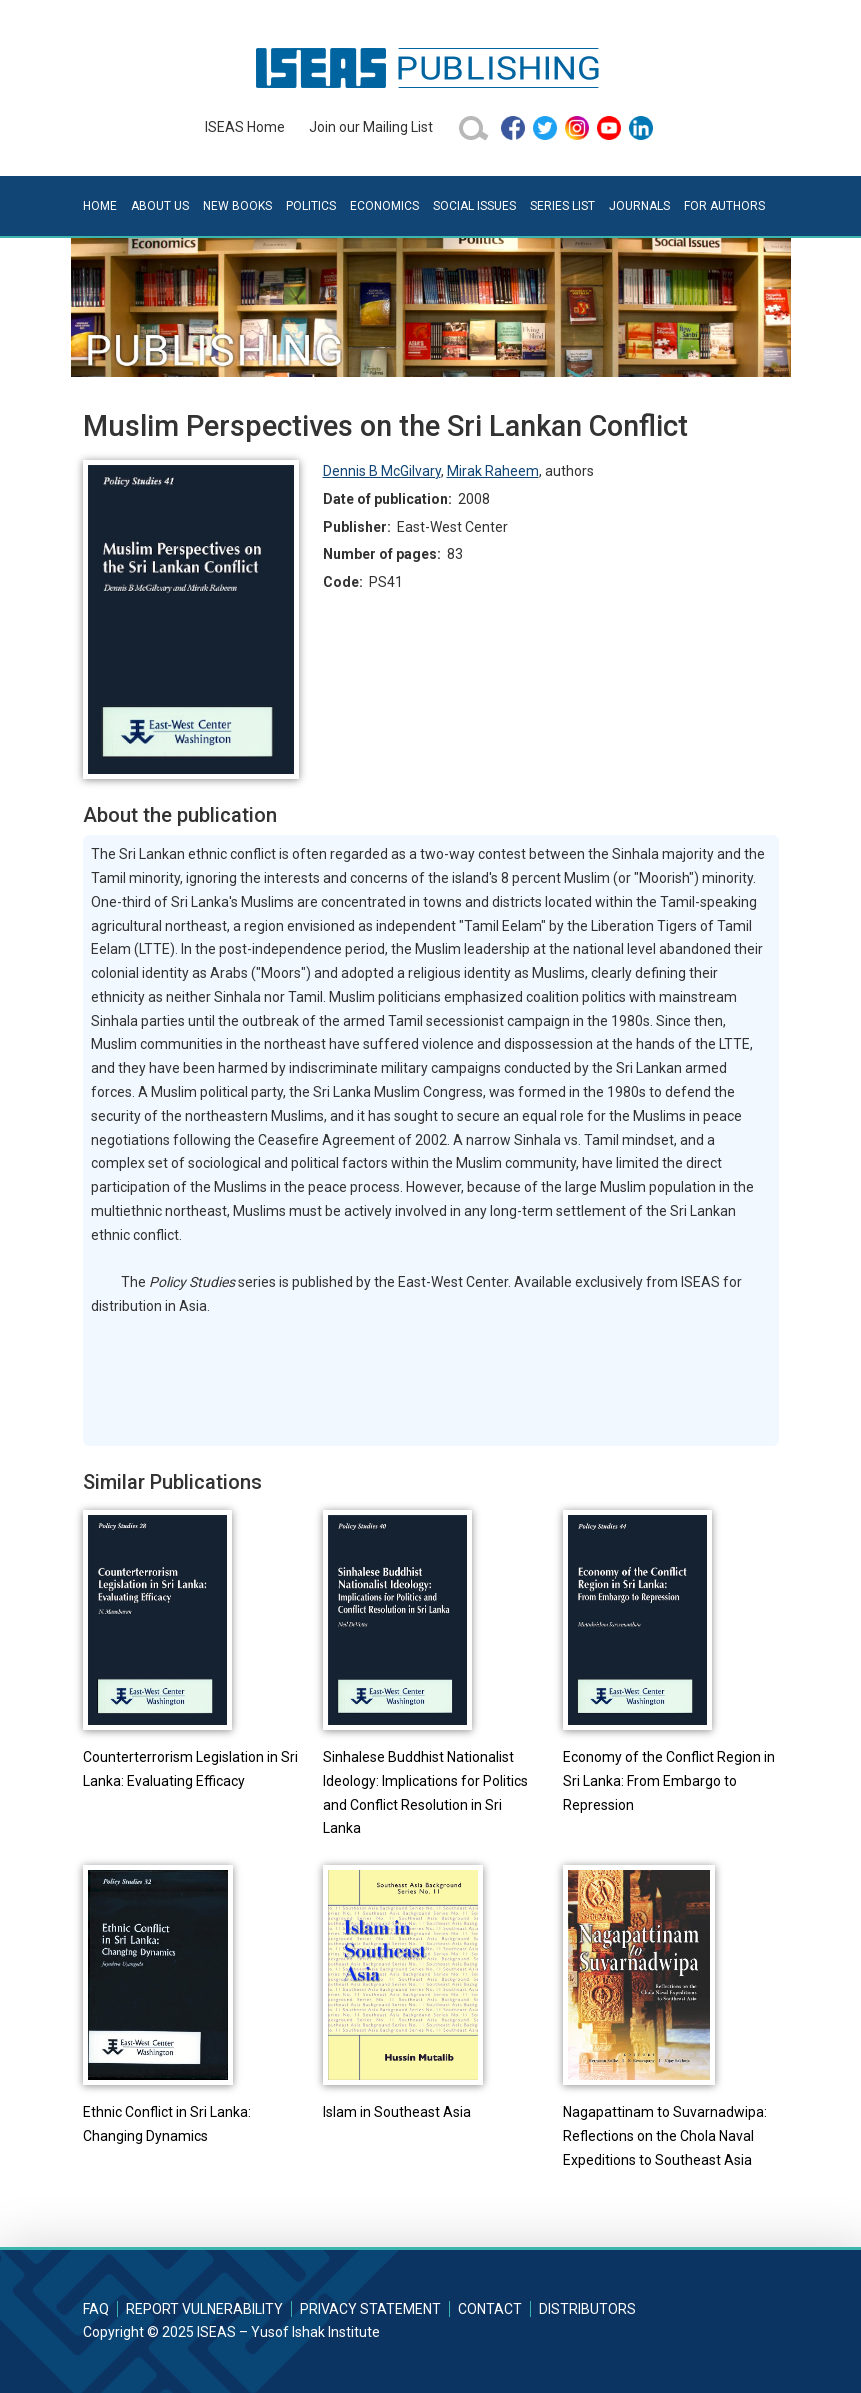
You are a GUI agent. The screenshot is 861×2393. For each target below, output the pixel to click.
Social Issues (474, 206)
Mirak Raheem (493, 471)
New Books (237, 206)
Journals (639, 206)
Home (100, 206)
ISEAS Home (245, 127)
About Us (160, 206)
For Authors (724, 206)
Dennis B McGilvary (382, 471)
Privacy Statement (370, 2309)
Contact (490, 2309)
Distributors (587, 2309)
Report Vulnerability (204, 2309)
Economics (384, 206)
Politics (311, 206)
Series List (562, 206)
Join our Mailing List (371, 127)
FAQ (96, 2309)
